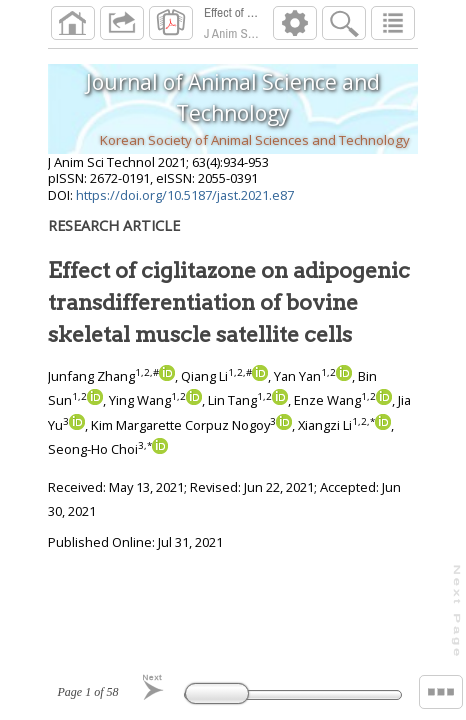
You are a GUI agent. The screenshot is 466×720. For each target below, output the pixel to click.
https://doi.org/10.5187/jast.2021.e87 (185, 195)
